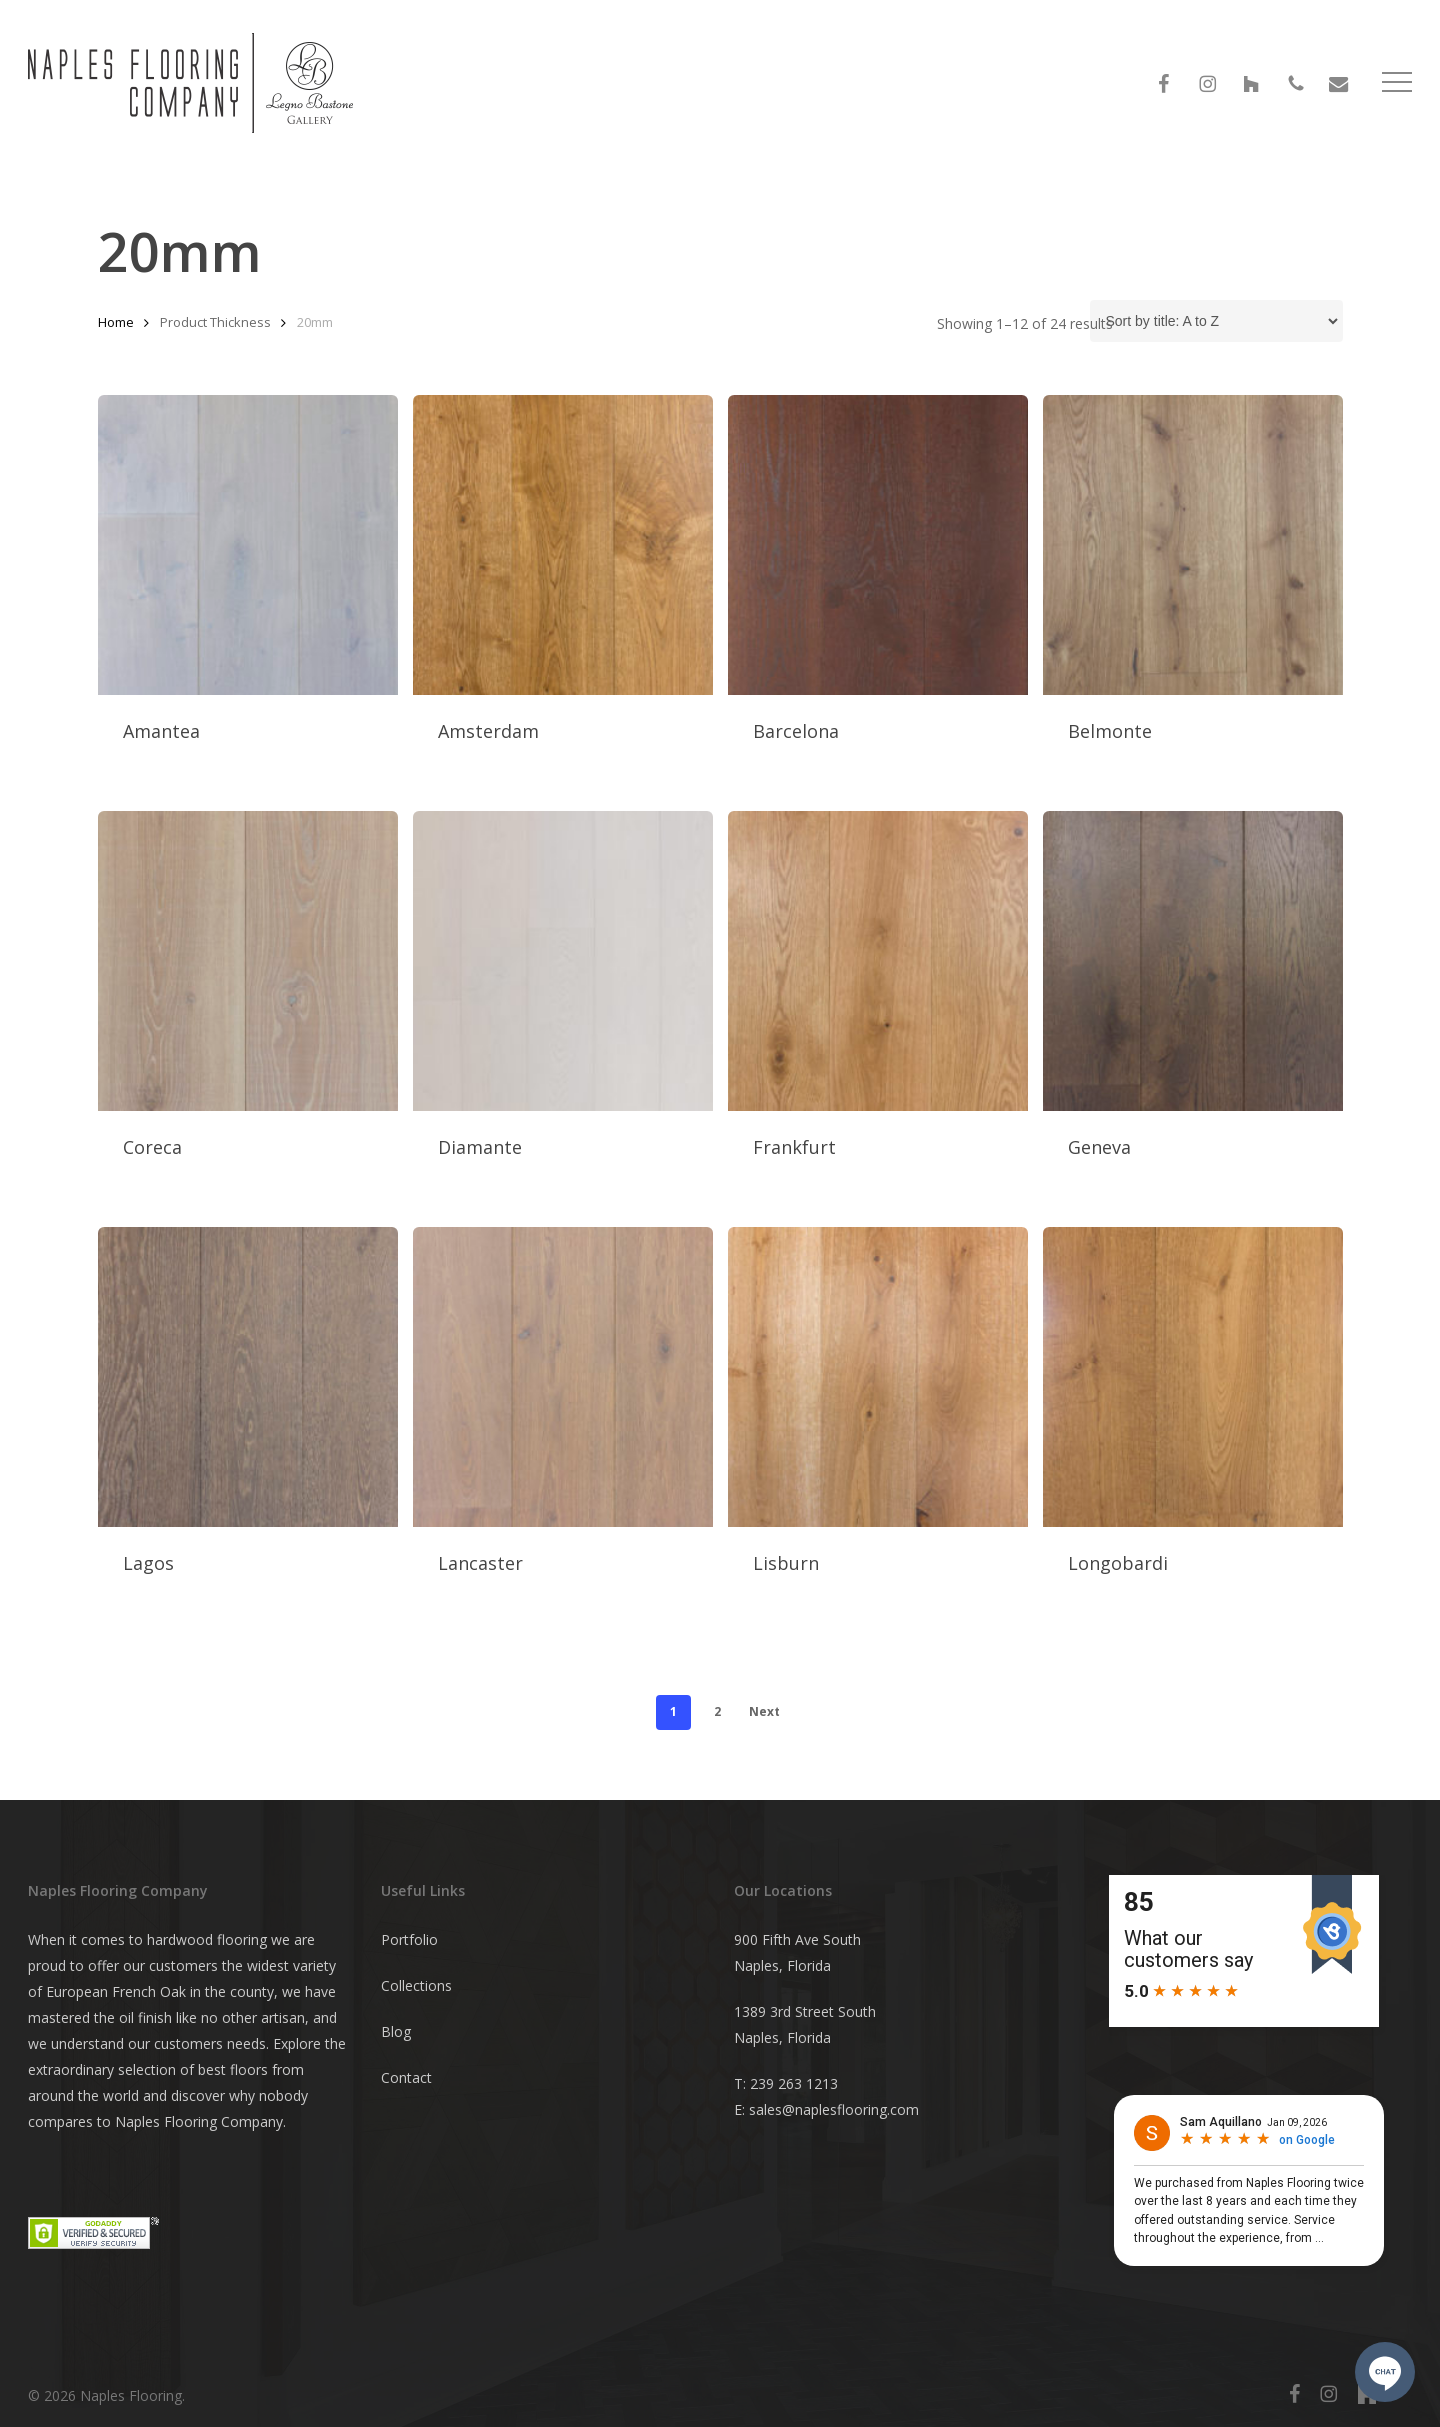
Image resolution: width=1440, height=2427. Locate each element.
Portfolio (409, 1939)
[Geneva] (1193, 961)
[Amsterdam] (563, 545)
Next (764, 1711)
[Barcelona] (878, 545)
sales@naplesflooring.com (834, 2109)
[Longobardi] (1193, 1377)
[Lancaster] (563, 1377)
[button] (1397, 90)
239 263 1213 (794, 2083)
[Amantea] (248, 545)
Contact (406, 2077)
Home (116, 322)
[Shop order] (1216, 321)
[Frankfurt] (878, 961)
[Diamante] (563, 961)
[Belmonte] (1193, 545)
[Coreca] (248, 961)
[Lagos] (248, 1377)
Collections (416, 1985)
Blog (396, 2031)
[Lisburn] (878, 1377)
